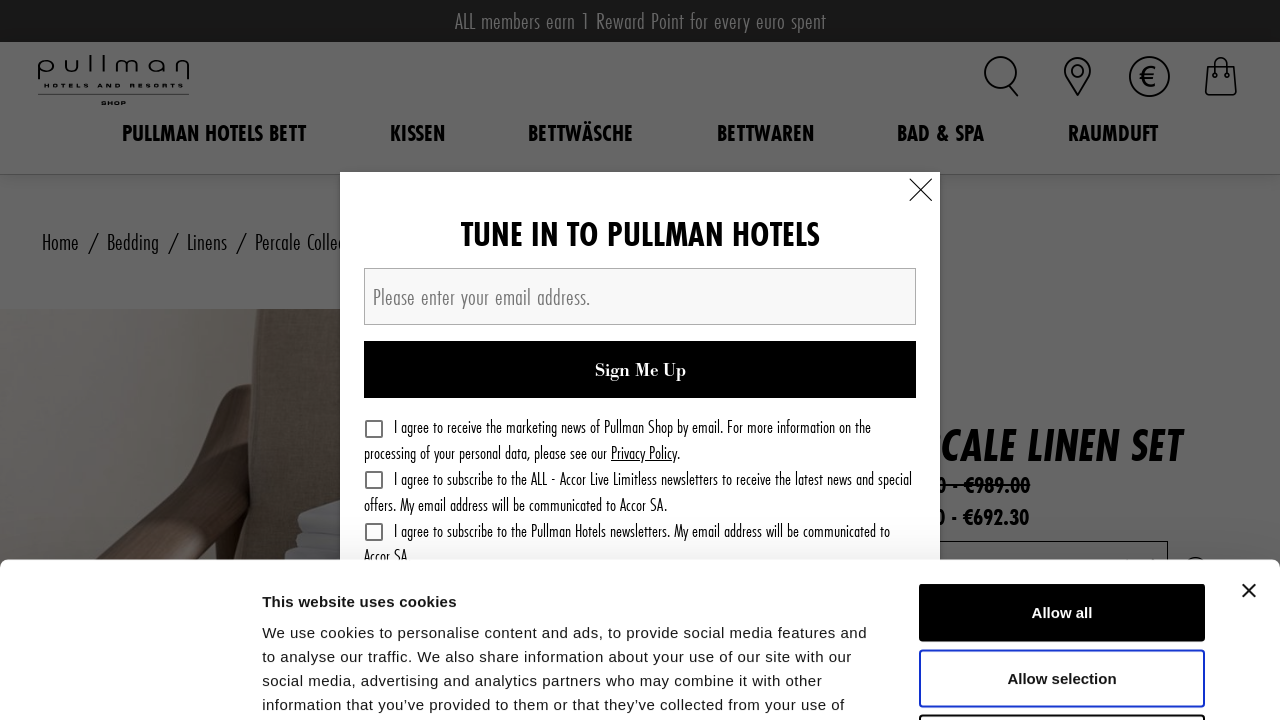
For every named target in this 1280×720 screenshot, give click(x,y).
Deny (1062, 588)
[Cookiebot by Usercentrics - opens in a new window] (129, 681)
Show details (1049, 680)
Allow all (1062, 457)
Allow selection (1061, 523)
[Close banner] (1249, 436)
